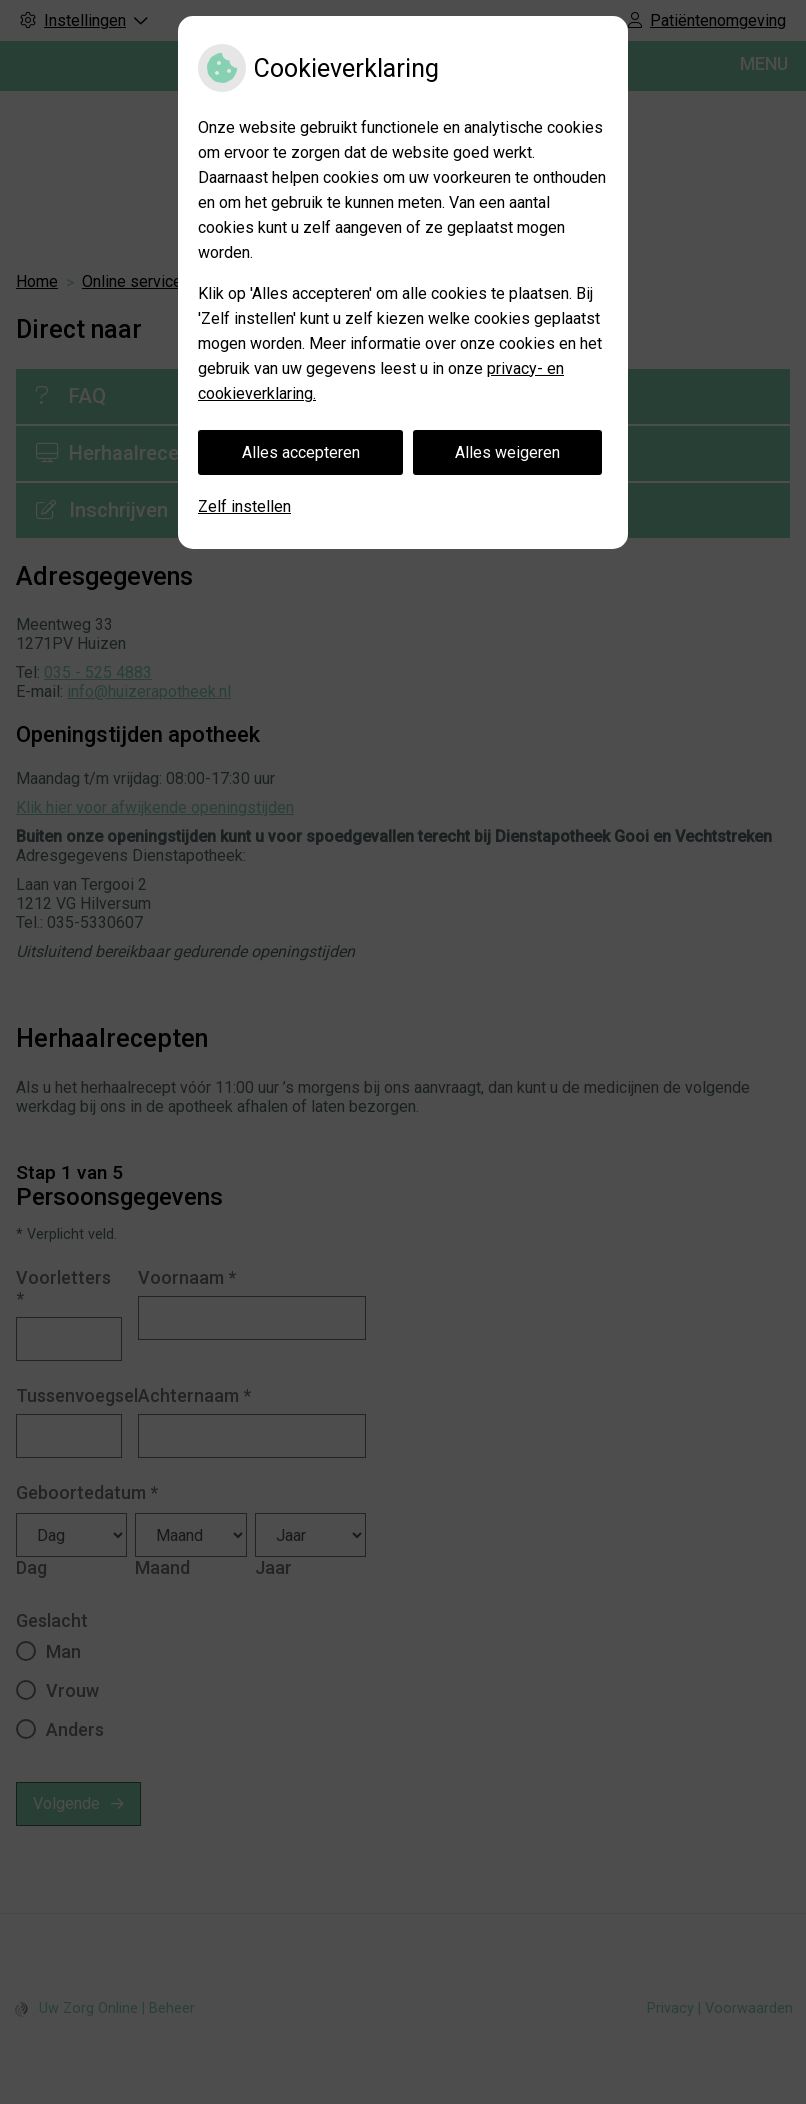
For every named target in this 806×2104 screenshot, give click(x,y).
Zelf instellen (244, 506)
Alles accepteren (301, 452)
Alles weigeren (507, 452)
